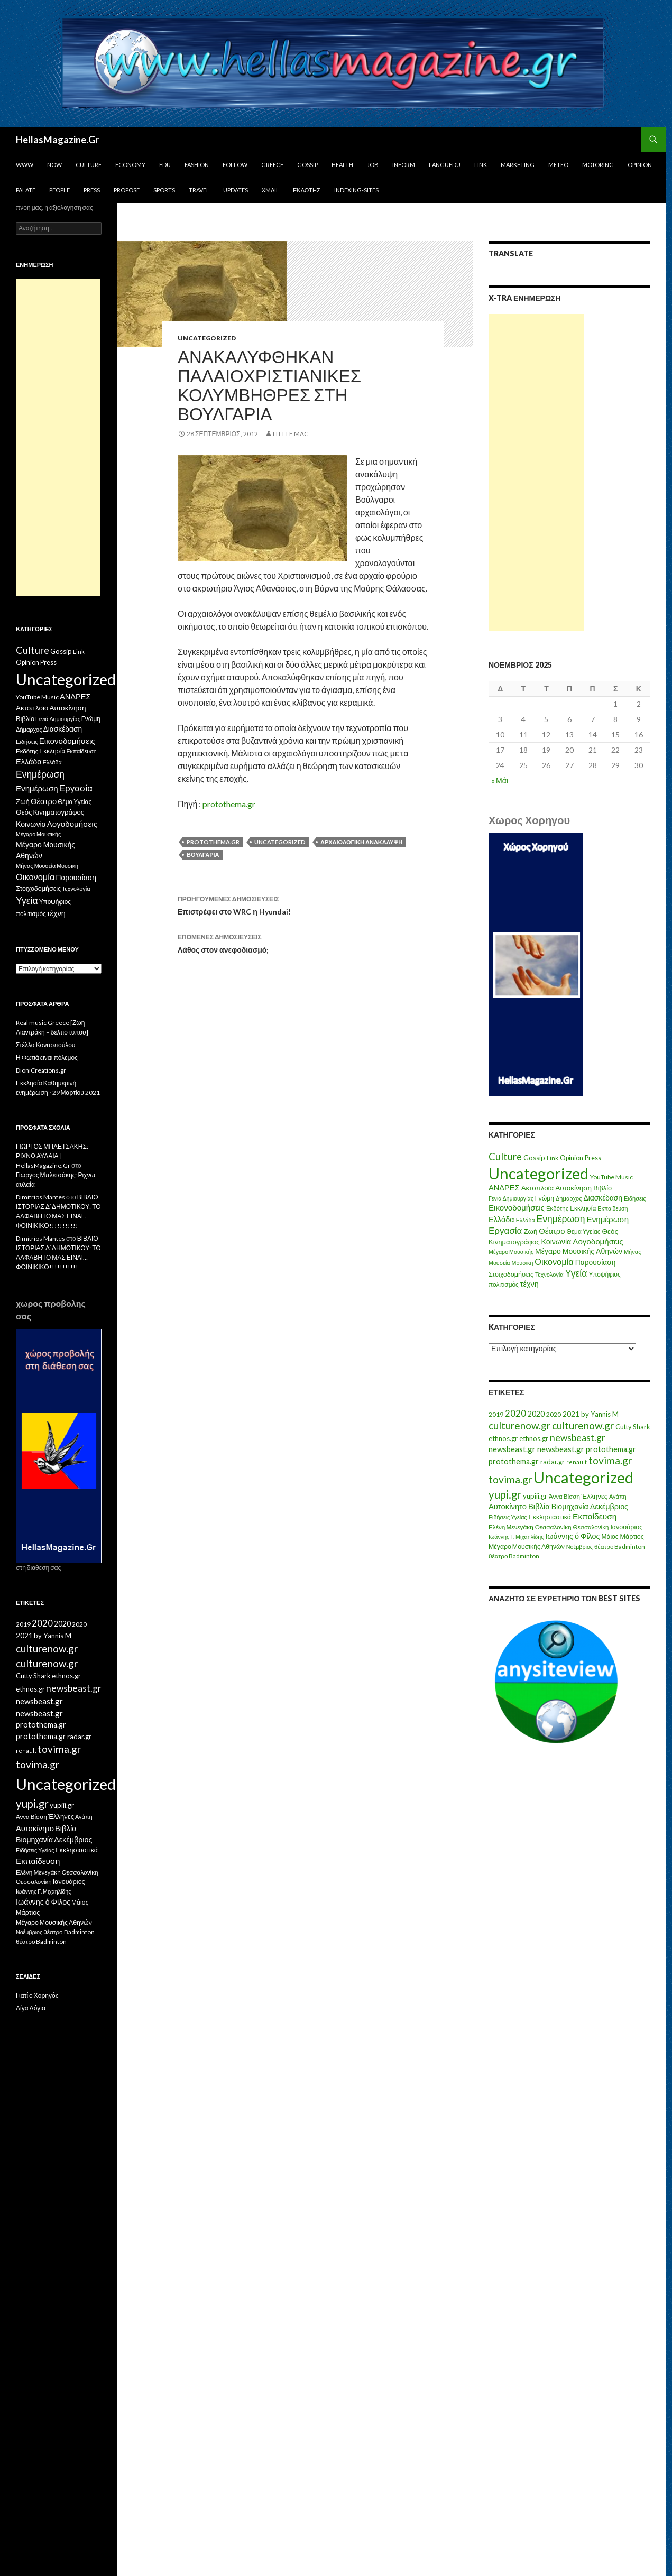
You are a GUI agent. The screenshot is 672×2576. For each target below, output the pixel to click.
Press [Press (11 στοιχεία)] (593, 1158)
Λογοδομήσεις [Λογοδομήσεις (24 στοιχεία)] (598, 1241)
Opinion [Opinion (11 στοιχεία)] (571, 1158)
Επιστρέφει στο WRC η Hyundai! (303, 904)
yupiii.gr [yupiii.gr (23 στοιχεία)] (535, 1496)
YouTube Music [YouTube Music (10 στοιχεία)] (611, 1177)
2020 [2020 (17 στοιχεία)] (553, 1414)
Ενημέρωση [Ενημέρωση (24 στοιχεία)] (608, 1219)
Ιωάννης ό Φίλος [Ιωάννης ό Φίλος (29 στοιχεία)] (572, 1535)
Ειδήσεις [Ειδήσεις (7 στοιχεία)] (635, 1198)
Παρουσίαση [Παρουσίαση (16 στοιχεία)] (595, 1262)
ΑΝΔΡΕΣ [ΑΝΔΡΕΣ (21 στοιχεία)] (504, 1187)
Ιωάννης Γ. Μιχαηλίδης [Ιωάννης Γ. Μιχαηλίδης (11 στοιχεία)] (516, 1536)
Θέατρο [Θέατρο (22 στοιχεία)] (552, 1230)
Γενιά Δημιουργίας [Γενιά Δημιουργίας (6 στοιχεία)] (511, 1198)
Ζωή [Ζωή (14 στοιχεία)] (530, 1231)
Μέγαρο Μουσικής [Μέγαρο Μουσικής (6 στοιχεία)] (511, 1251)
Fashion (197, 164)
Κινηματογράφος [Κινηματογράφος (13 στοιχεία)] (514, 1242)
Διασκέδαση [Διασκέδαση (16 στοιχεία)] (603, 1197)
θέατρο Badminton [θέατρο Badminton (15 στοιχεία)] (619, 1546)
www (24, 164)
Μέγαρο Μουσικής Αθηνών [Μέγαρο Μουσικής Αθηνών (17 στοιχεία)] (578, 1251)
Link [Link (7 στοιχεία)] (552, 1158)
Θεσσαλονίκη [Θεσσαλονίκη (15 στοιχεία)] (553, 1527)
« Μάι (499, 780)
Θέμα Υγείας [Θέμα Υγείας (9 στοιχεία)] (584, 1231)
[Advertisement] (536, 472)
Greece (272, 164)
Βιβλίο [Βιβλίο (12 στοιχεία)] (602, 1188)
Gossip (307, 164)
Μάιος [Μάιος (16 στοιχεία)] (609, 1536)
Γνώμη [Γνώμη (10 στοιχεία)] (544, 1198)
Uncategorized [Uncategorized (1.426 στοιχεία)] (538, 1173)
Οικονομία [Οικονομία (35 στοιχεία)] (554, 1262)
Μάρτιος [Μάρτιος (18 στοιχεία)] (632, 1536)
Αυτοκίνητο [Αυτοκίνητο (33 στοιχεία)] (508, 1506)
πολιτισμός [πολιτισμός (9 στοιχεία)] (504, 1284)
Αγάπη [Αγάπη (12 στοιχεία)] (618, 1496)
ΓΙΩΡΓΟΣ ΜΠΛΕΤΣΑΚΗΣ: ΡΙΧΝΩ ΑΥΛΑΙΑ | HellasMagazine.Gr (52, 1155)
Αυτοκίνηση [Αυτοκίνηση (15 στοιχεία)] (573, 1188)
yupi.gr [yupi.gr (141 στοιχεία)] (505, 1494)
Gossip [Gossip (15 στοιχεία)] (534, 1157)
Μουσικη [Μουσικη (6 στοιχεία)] (522, 1262)
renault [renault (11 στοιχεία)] (576, 1461)
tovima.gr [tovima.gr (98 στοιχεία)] (610, 1460)
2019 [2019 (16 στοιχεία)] (496, 1414)
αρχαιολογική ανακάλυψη (361, 841)
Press (92, 190)
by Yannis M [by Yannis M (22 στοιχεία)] (600, 1414)
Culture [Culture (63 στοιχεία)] (505, 1156)
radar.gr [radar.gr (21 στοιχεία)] (552, 1461)
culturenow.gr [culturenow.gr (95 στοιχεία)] (519, 1425)
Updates (235, 190)
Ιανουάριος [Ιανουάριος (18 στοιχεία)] (626, 1527)
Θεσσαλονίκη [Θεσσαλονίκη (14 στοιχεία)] (591, 1527)
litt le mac (290, 434)
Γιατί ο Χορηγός (37, 1995)
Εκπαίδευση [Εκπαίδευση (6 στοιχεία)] (612, 1208)
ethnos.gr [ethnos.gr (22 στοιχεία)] (503, 1438)
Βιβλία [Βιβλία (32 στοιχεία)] (539, 1506)
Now (54, 164)
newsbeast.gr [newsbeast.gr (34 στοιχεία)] (512, 1449)
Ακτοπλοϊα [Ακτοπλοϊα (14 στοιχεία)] (537, 1188)
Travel (199, 190)
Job (373, 164)
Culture (89, 164)
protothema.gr (228, 804)
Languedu (445, 164)
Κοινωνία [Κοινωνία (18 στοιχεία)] (556, 1241)
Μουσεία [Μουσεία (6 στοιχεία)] (499, 1262)
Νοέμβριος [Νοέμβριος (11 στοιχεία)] (579, 1546)
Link (480, 164)
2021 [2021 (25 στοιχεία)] (571, 1413)
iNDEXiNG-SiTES (356, 190)
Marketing (518, 164)
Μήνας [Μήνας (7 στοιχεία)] (632, 1251)
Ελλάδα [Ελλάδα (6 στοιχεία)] (525, 1219)
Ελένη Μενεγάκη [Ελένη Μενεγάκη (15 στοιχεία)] (511, 1527)
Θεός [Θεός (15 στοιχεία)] (610, 1231)
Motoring (598, 164)
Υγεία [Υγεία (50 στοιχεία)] (576, 1273)
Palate (25, 190)
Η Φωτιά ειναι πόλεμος (47, 1057)
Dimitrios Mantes (40, 1197)
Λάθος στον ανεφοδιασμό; (303, 942)
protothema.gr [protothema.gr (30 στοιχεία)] (611, 1449)
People (59, 190)
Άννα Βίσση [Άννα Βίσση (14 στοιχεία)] (564, 1496)
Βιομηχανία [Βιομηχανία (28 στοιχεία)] (569, 1506)
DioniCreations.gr (41, 1070)
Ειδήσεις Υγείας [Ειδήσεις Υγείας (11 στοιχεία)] (508, 1516)
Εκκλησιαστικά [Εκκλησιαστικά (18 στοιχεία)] (550, 1517)
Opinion (640, 164)
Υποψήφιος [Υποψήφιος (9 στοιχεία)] (604, 1274)
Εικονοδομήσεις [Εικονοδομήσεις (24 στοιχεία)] (517, 1207)
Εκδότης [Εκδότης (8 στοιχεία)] (557, 1208)
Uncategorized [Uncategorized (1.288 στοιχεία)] (583, 1477)
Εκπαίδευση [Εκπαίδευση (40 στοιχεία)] (594, 1516)
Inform (403, 164)
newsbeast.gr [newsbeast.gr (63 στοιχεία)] (577, 1437)
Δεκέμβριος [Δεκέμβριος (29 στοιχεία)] (609, 1506)
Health (342, 164)
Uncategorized (207, 338)
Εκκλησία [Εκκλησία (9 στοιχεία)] (583, 1208)
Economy (130, 164)
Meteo (558, 164)
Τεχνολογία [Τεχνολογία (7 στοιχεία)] (549, 1274)
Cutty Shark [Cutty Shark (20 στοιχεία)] (632, 1427)
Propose (127, 190)
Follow (235, 164)
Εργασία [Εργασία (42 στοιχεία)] (505, 1230)
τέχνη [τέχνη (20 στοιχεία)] (529, 1283)
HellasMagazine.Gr (57, 139)
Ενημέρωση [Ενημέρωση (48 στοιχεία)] (561, 1218)
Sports (164, 190)
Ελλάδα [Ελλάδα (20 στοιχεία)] (501, 1219)
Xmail (270, 190)
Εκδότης (306, 190)
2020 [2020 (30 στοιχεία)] (536, 1413)
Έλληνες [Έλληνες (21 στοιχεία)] (594, 1496)
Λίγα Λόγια (30, 2008)
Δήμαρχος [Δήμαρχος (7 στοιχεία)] (569, 1198)
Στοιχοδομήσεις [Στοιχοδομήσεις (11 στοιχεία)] (511, 1274)
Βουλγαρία (203, 854)
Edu (165, 164)
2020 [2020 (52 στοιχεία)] (515, 1413)
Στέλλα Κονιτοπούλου (45, 1045)
